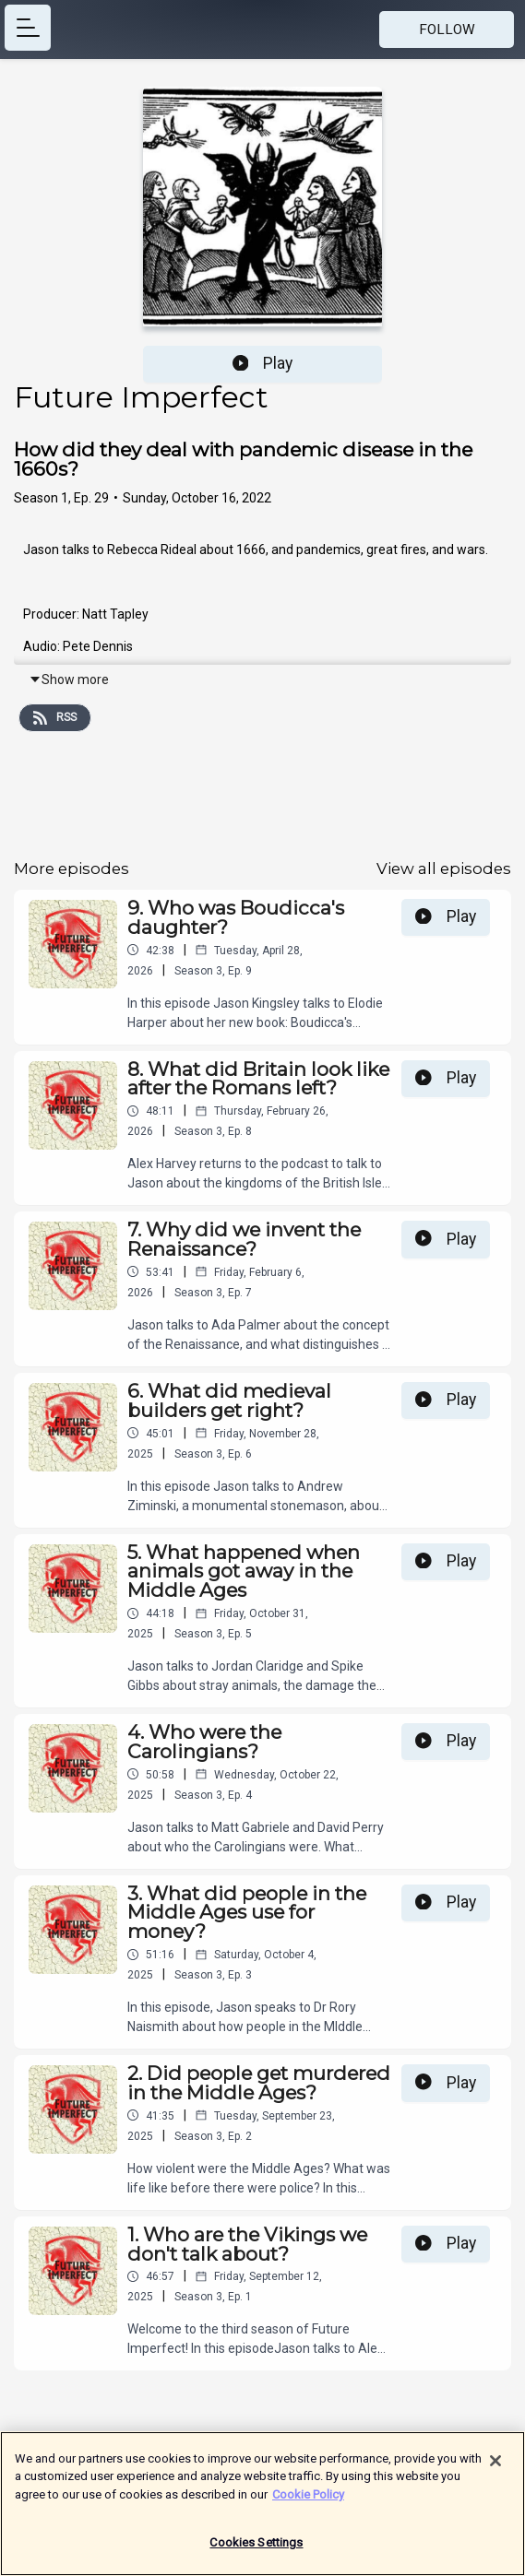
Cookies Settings (256, 2552)
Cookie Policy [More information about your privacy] (308, 2504)
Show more (69, 679)
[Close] (495, 2470)
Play (263, 363)
